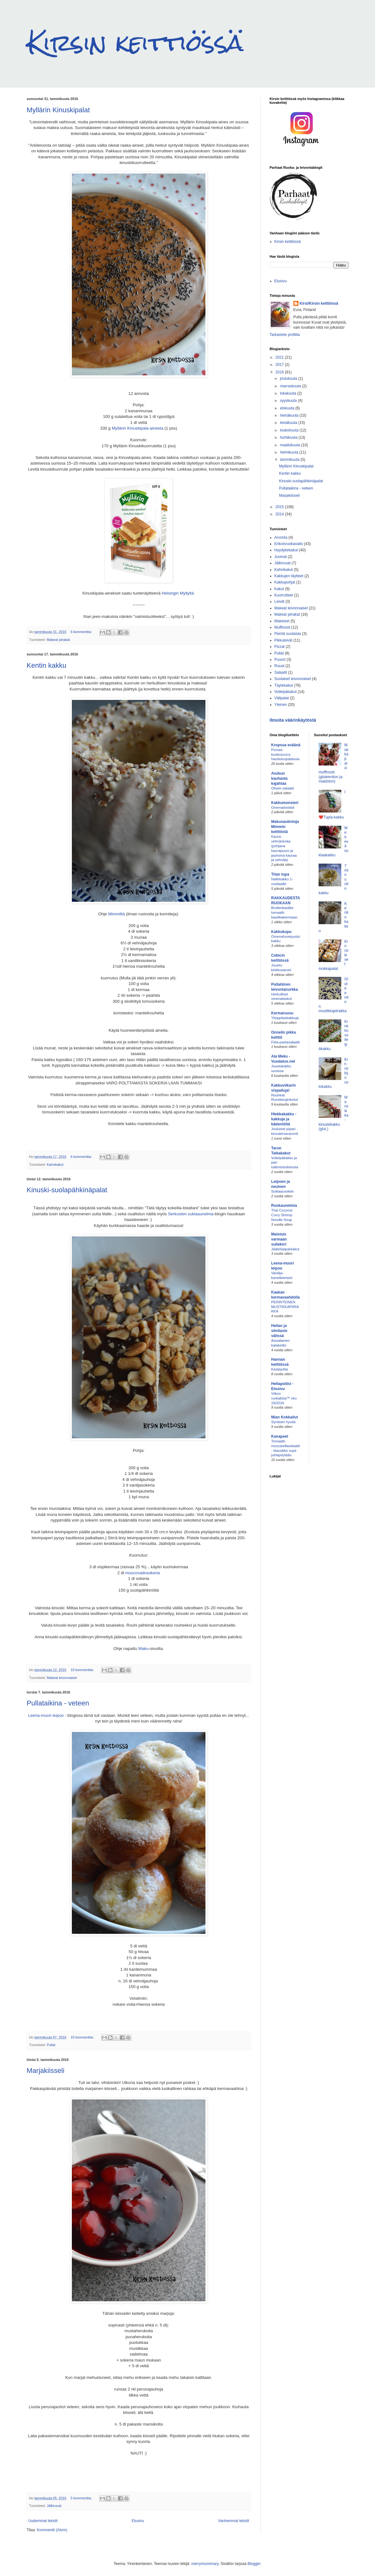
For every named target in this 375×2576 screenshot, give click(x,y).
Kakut (279, 589)
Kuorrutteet (283, 595)
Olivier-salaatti (282, 788)
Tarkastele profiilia (285, 334)
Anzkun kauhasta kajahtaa (279, 778)
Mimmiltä (116, 914)
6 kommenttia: (82, 632)
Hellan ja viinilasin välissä (279, 1330)
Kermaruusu (282, 1013)
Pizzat (279, 646)
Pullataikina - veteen (58, 1703)
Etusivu (138, 2521)
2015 (280, 507)
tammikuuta (290, 459)
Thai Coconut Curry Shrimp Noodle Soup (282, 1215)
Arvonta (280, 537)
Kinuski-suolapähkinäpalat (67, 1190)
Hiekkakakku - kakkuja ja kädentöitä (284, 1119)
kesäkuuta (289, 422)
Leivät (279, 601)
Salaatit (280, 672)
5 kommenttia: (82, 2498)
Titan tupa (280, 874)
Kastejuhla (279, 1369)
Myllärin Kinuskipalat (58, 110)
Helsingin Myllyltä (178, 593)
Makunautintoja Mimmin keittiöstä (285, 826)
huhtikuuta (289, 437)
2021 (280, 357)
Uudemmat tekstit (43, 2521)
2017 (280, 364)
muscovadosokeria (142, 1572)
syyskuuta (289, 400)
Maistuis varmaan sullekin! (279, 1239)
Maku (143, 1648)
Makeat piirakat (58, 640)
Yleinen (280, 704)
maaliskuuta (290, 445)
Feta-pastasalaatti (285, 1042)
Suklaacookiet (282, 1191)
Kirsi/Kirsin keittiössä (319, 303)
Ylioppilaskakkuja (285, 1018)
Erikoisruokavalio (288, 544)
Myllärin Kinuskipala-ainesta (137, 428)
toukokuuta (289, 430)
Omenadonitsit (282, 807)
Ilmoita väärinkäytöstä (293, 720)
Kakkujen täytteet (288, 576)
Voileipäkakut (285, 691)
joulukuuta (289, 378)
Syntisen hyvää (283, 1422)
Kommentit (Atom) (52, 2530)
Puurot (280, 659)
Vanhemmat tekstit (233, 2521)
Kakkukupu (281, 932)
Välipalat (281, 698)
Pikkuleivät (283, 640)
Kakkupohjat (284, 582)
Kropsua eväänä (286, 745)
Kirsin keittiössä (135, 43)
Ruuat (279, 666)
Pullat (51, 2045)
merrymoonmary (204, 2563)
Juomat (280, 557)
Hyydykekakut (286, 550)
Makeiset (282, 621)
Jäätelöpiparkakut (285, 1249)
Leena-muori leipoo (46, 1715)
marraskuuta (291, 386)
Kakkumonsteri (285, 803)
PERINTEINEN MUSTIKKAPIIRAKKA (285, 1306)
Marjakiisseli (46, 2070)
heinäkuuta (289, 415)
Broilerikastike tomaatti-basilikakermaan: (284, 912)
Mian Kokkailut (284, 1417)
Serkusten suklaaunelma (190, 1214)
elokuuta (287, 408)
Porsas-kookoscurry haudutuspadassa (285, 754)
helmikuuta (289, 452)
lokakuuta (288, 393)
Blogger (253, 2563)
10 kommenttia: (83, 1670)
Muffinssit (282, 627)
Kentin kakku (46, 665)
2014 (280, 514)
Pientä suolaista (287, 633)
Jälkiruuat (54, 2506)
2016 (280, 372)
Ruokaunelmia (284, 1205)
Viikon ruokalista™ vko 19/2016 (284, 1398)
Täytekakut (283, 685)
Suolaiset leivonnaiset (292, 679)
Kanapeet (279, 1436)
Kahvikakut (55, 1164)
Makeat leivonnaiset (62, 1678)
